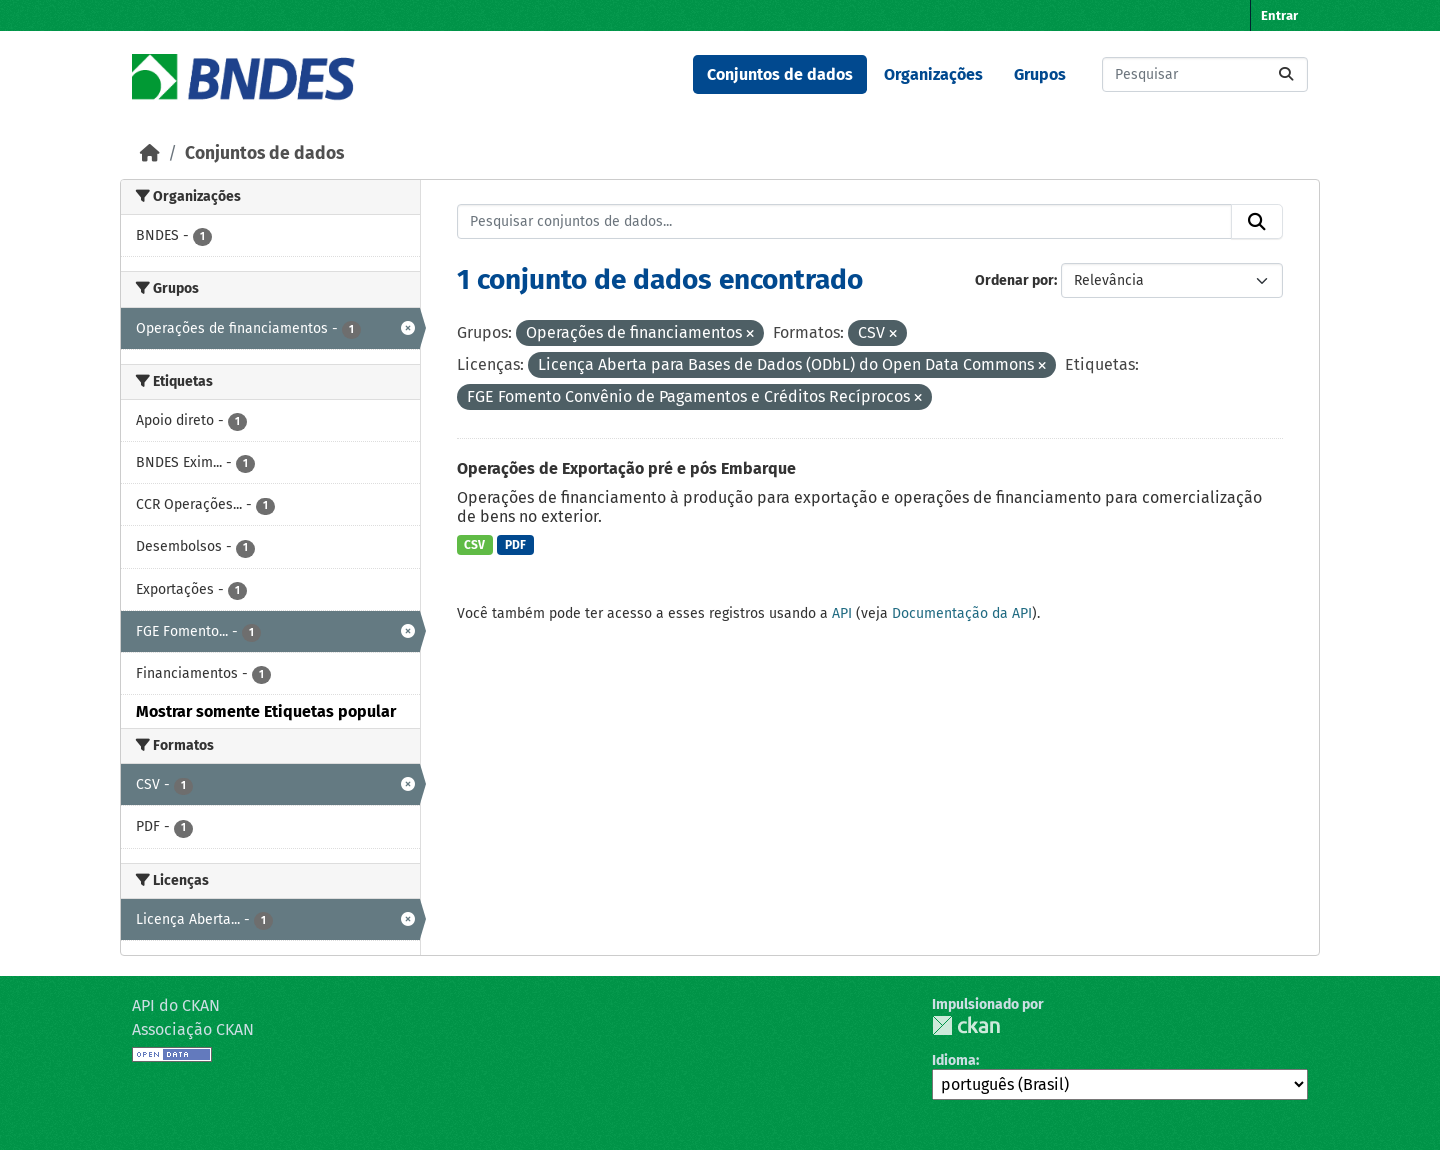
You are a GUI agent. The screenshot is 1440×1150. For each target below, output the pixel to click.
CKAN (966, 1025)
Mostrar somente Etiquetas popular (266, 711)
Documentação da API (962, 613)
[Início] (150, 153)
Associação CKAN (193, 1029)
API (842, 613)
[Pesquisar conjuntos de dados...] (1205, 74)
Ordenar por (1014, 280)
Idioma (954, 1060)
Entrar (1279, 15)
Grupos (1040, 74)
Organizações (933, 74)
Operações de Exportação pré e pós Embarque (626, 468)
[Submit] (1286, 74)
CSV (474, 545)
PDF (515, 545)
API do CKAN (176, 1005)
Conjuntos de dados (780, 74)
